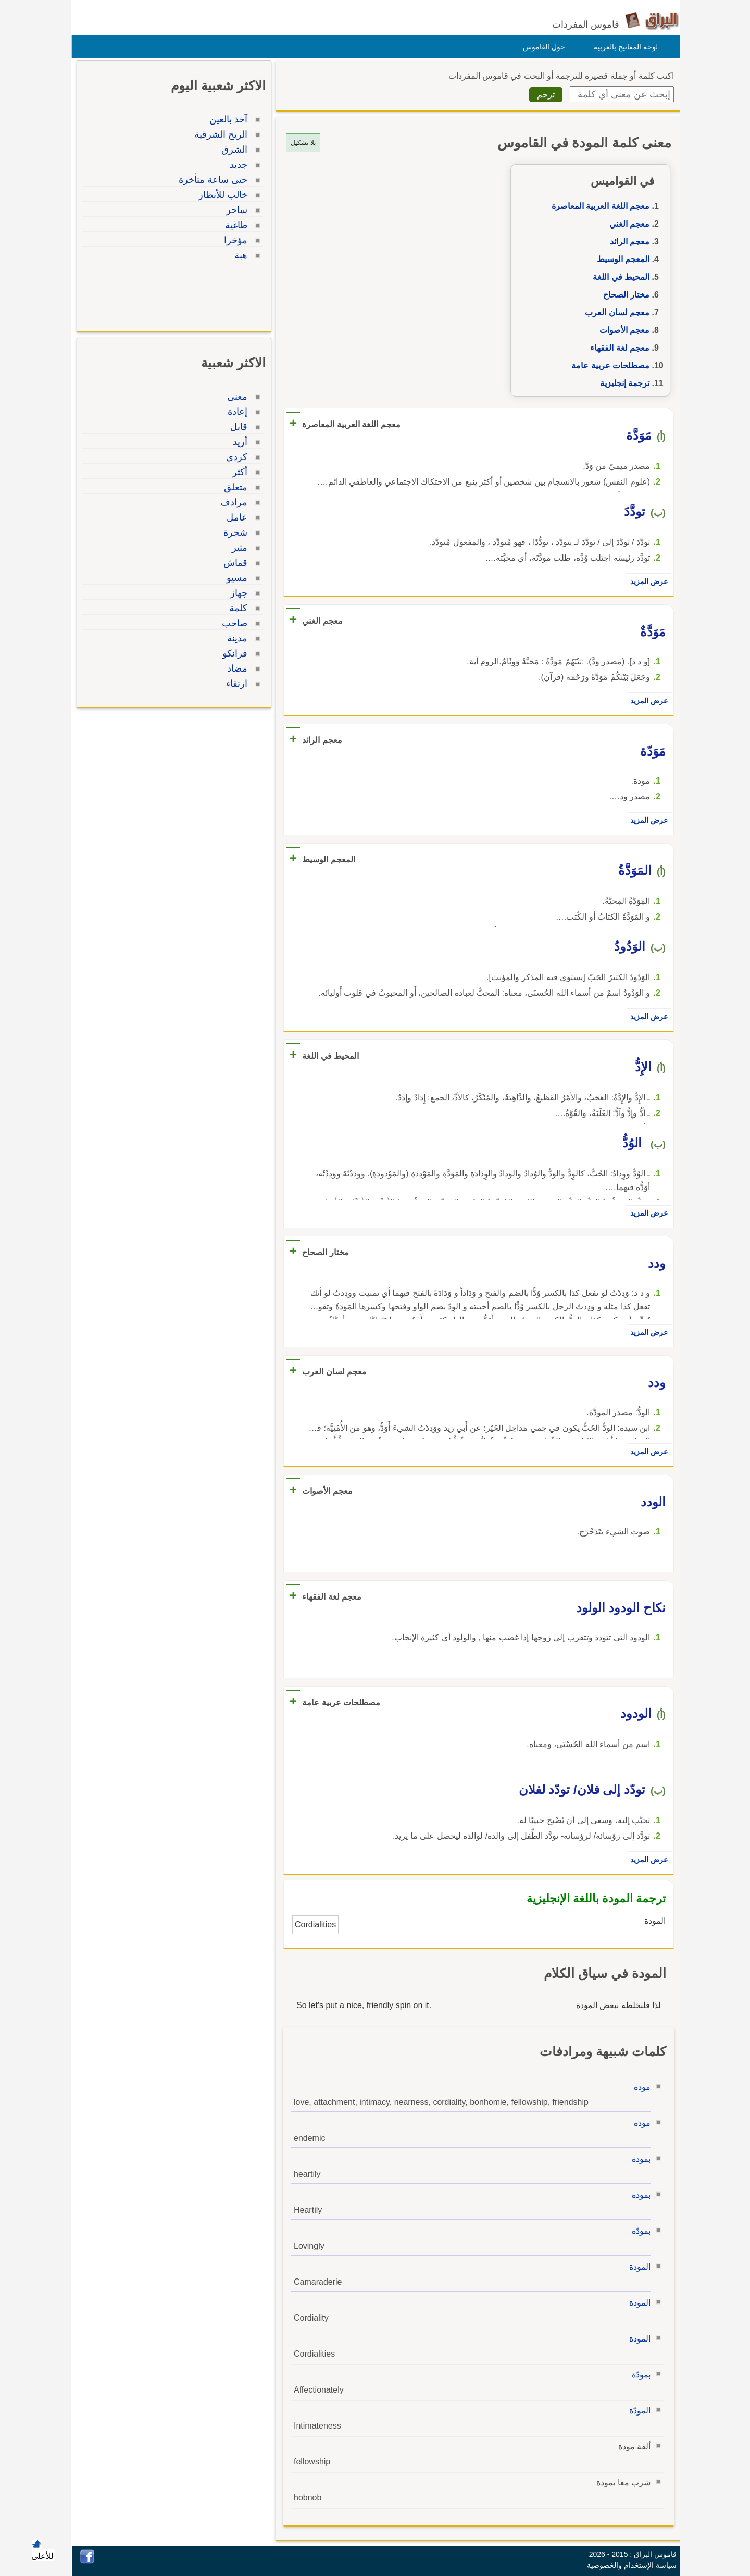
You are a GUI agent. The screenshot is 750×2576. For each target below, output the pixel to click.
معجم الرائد (627, 241)
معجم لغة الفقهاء (617, 347)
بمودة (638, 2158)
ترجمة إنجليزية (622, 383)
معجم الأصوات (622, 330)
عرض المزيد (646, 581)
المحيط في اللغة (618, 277)
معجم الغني (627, 223)
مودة (639, 2087)
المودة (637, 2266)
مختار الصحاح (624, 294)
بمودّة (638, 2230)
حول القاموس (541, 47)
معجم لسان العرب (614, 312)
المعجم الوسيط (620, 259)
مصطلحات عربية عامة (608, 365)
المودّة (637, 2410)
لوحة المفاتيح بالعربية (623, 47)
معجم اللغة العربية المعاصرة (598, 206)
